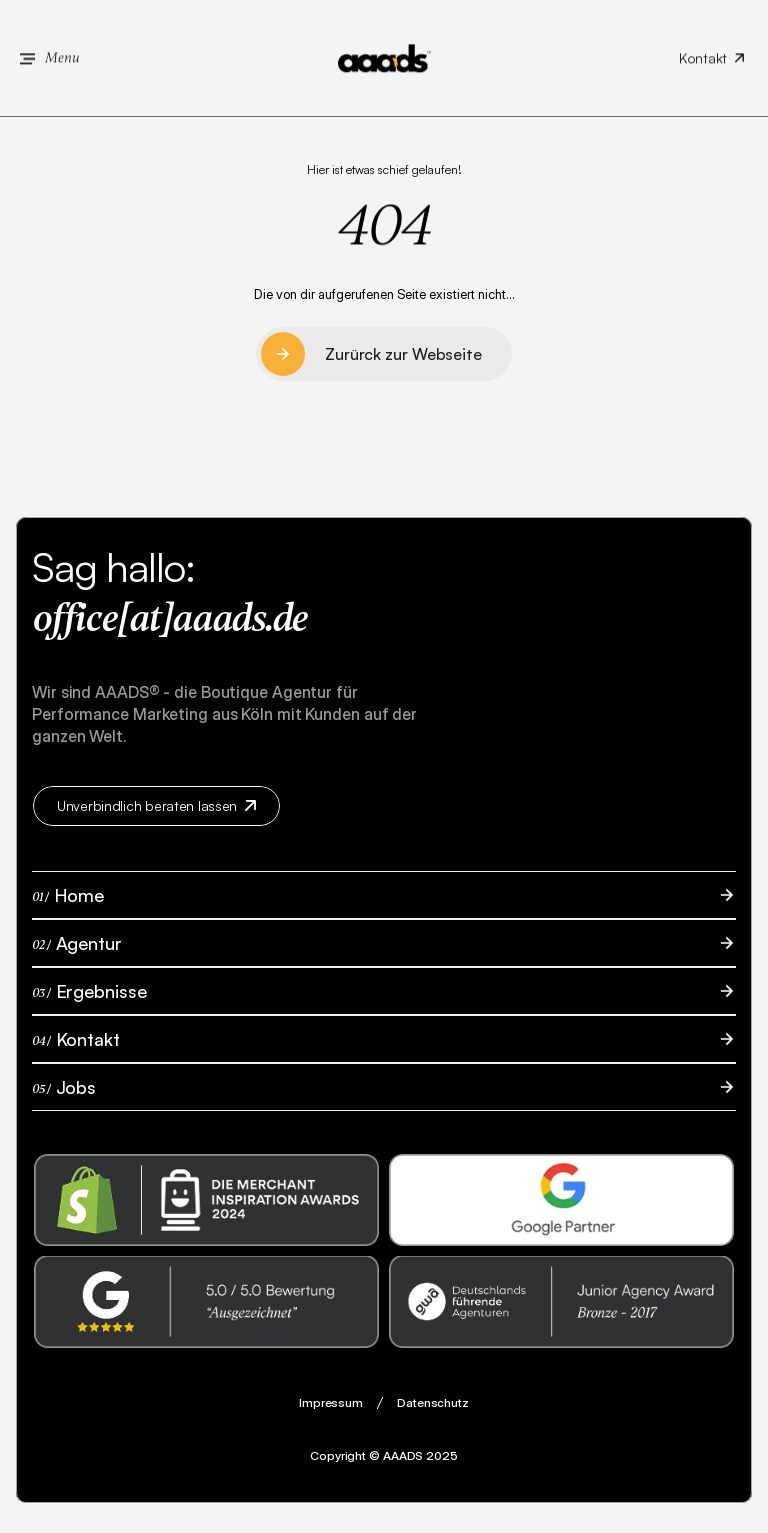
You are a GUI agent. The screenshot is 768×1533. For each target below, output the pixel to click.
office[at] (102, 619)
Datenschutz (433, 1402)
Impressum (331, 1402)
